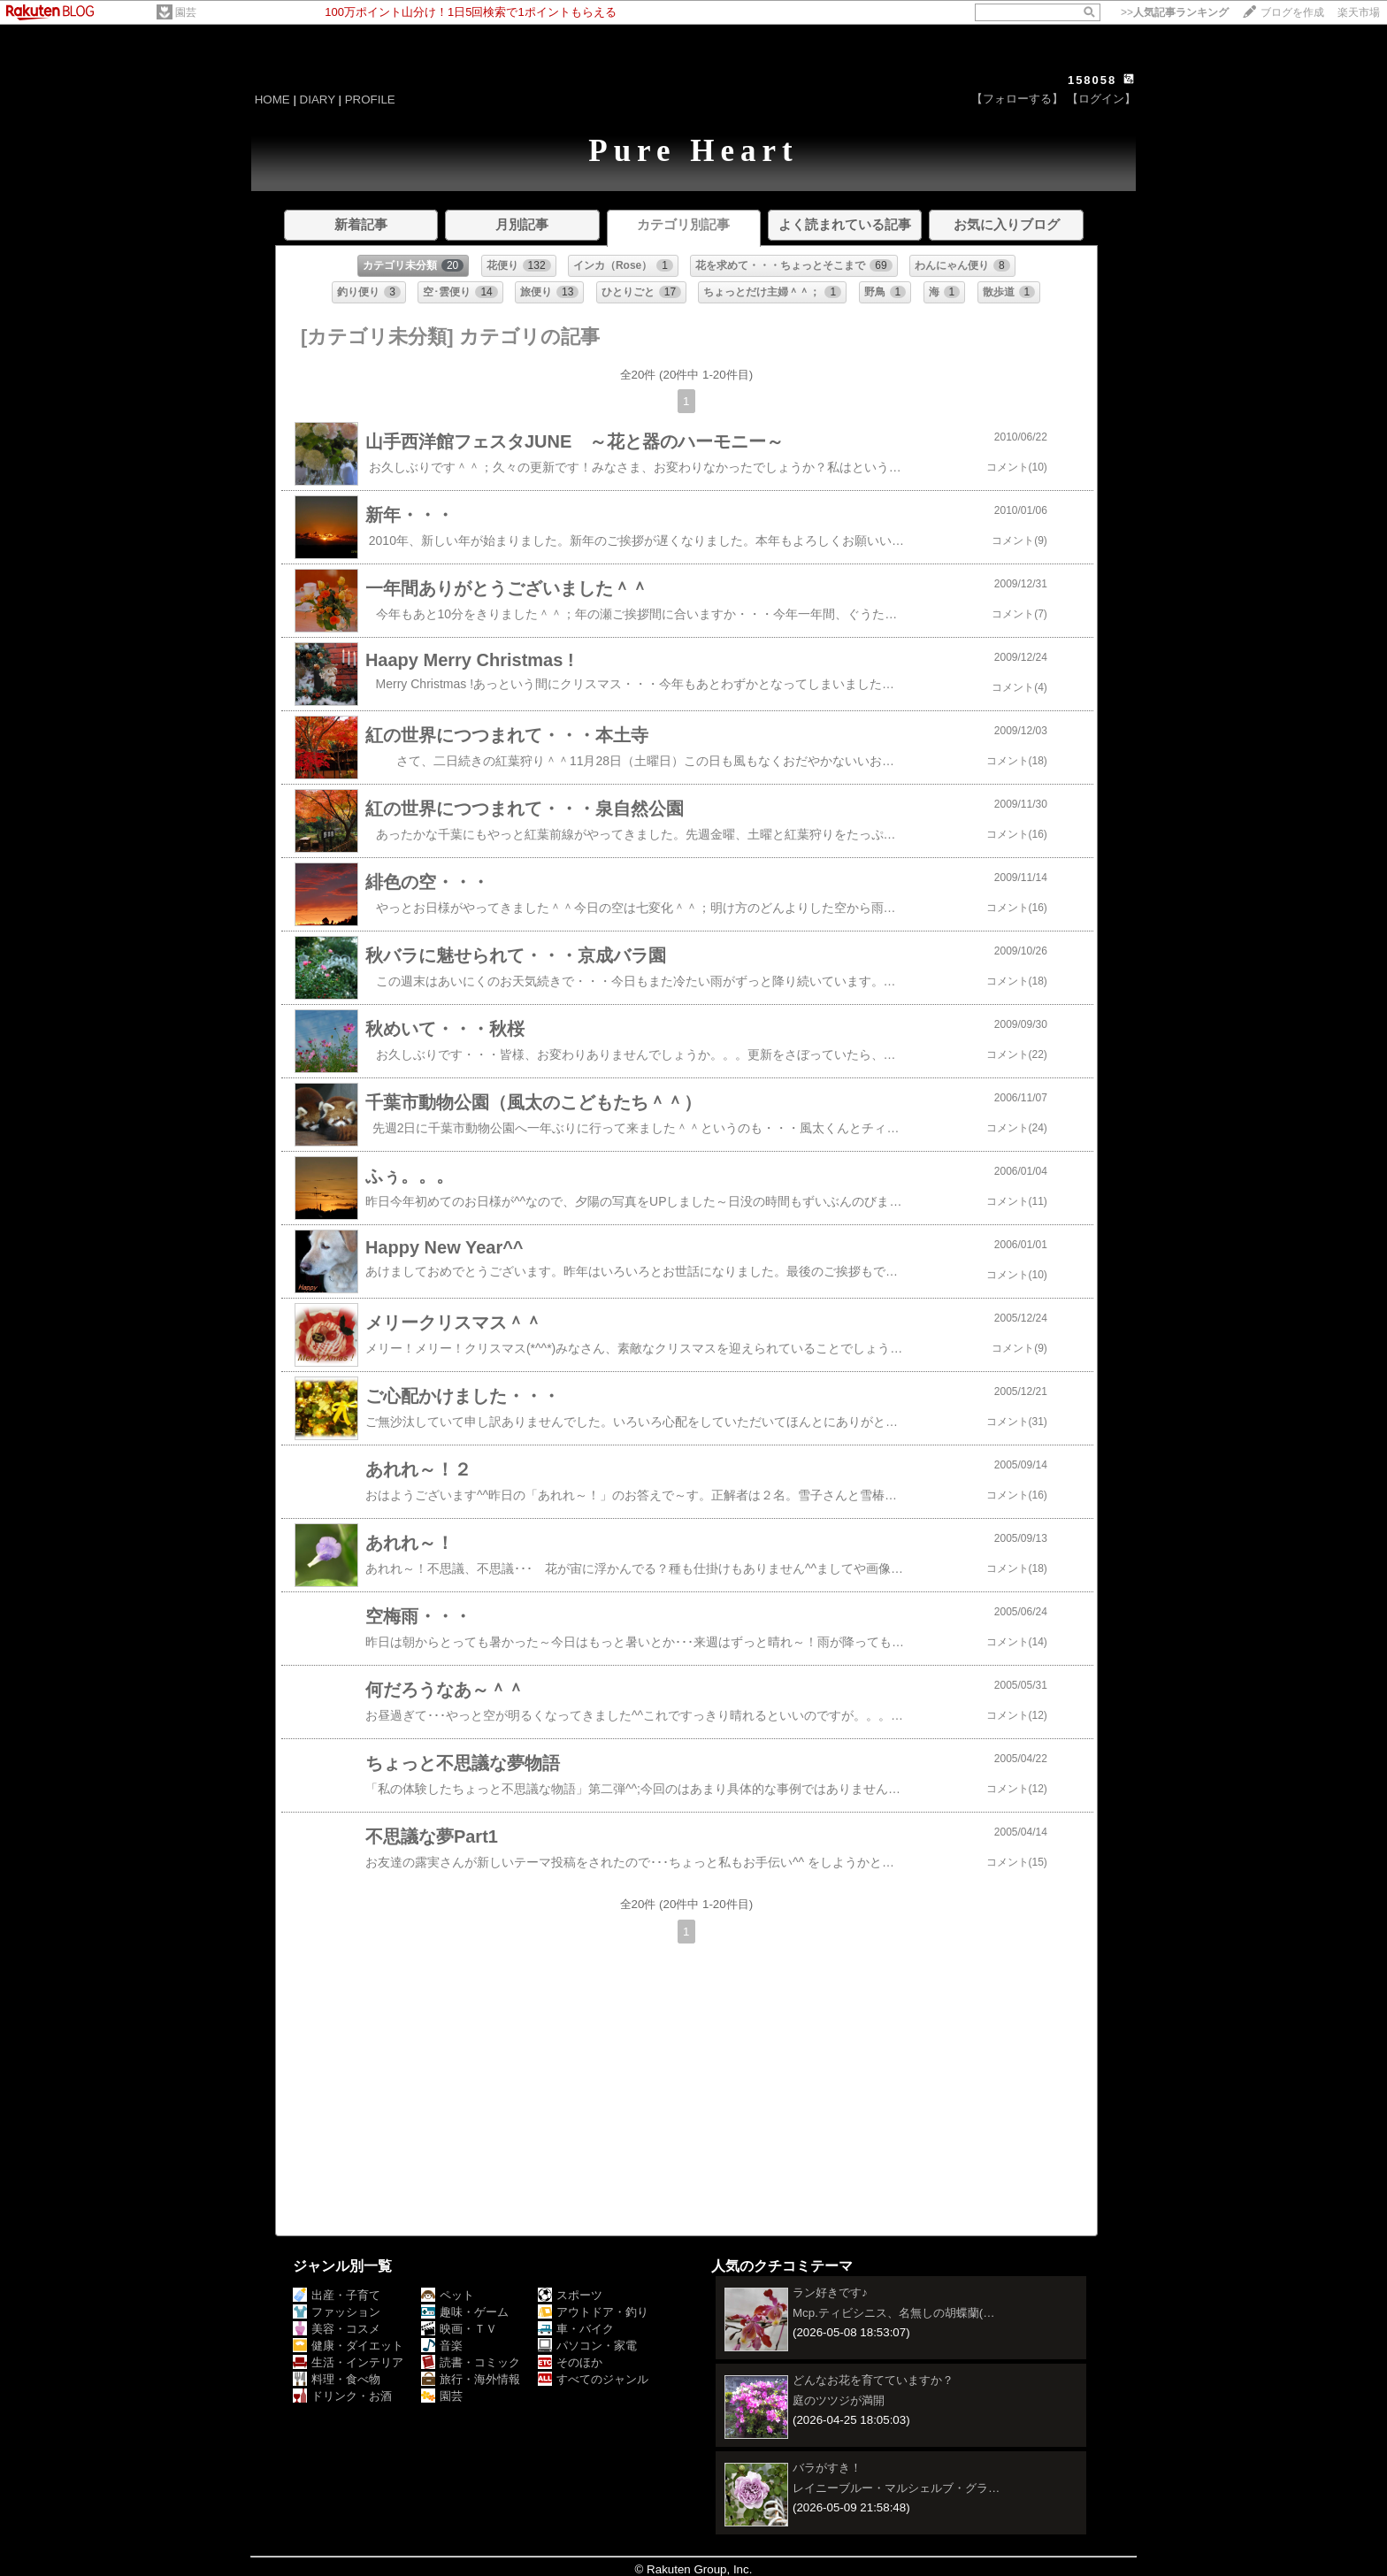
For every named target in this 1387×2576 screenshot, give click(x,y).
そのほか (570, 2362)
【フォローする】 (1017, 98)
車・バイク (576, 2328)
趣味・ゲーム (465, 2312)
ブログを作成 (1292, 12)
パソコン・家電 (587, 2345)
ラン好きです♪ (830, 2292)
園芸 (185, 12)
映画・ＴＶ (459, 2328)
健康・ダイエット (348, 2345)
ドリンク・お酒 (342, 2396)
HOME (272, 99)
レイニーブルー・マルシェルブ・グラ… (896, 2488)
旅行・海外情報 (470, 2379)
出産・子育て (336, 2295)
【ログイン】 (1101, 98)
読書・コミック (470, 2362)
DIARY (317, 99)
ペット (447, 2295)
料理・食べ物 (336, 2379)
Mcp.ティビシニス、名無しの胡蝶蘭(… (894, 2312)
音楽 (442, 2345)
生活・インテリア (348, 2362)
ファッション (336, 2312)
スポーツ (570, 2295)
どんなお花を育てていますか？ (873, 2380)
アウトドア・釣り (593, 2312)
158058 (1092, 80)
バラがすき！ (827, 2467)
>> (1175, 12)
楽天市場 (1358, 12)
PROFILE (370, 99)
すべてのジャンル (593, 2379)
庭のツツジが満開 (839, 2400)
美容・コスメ (336, 2328)
